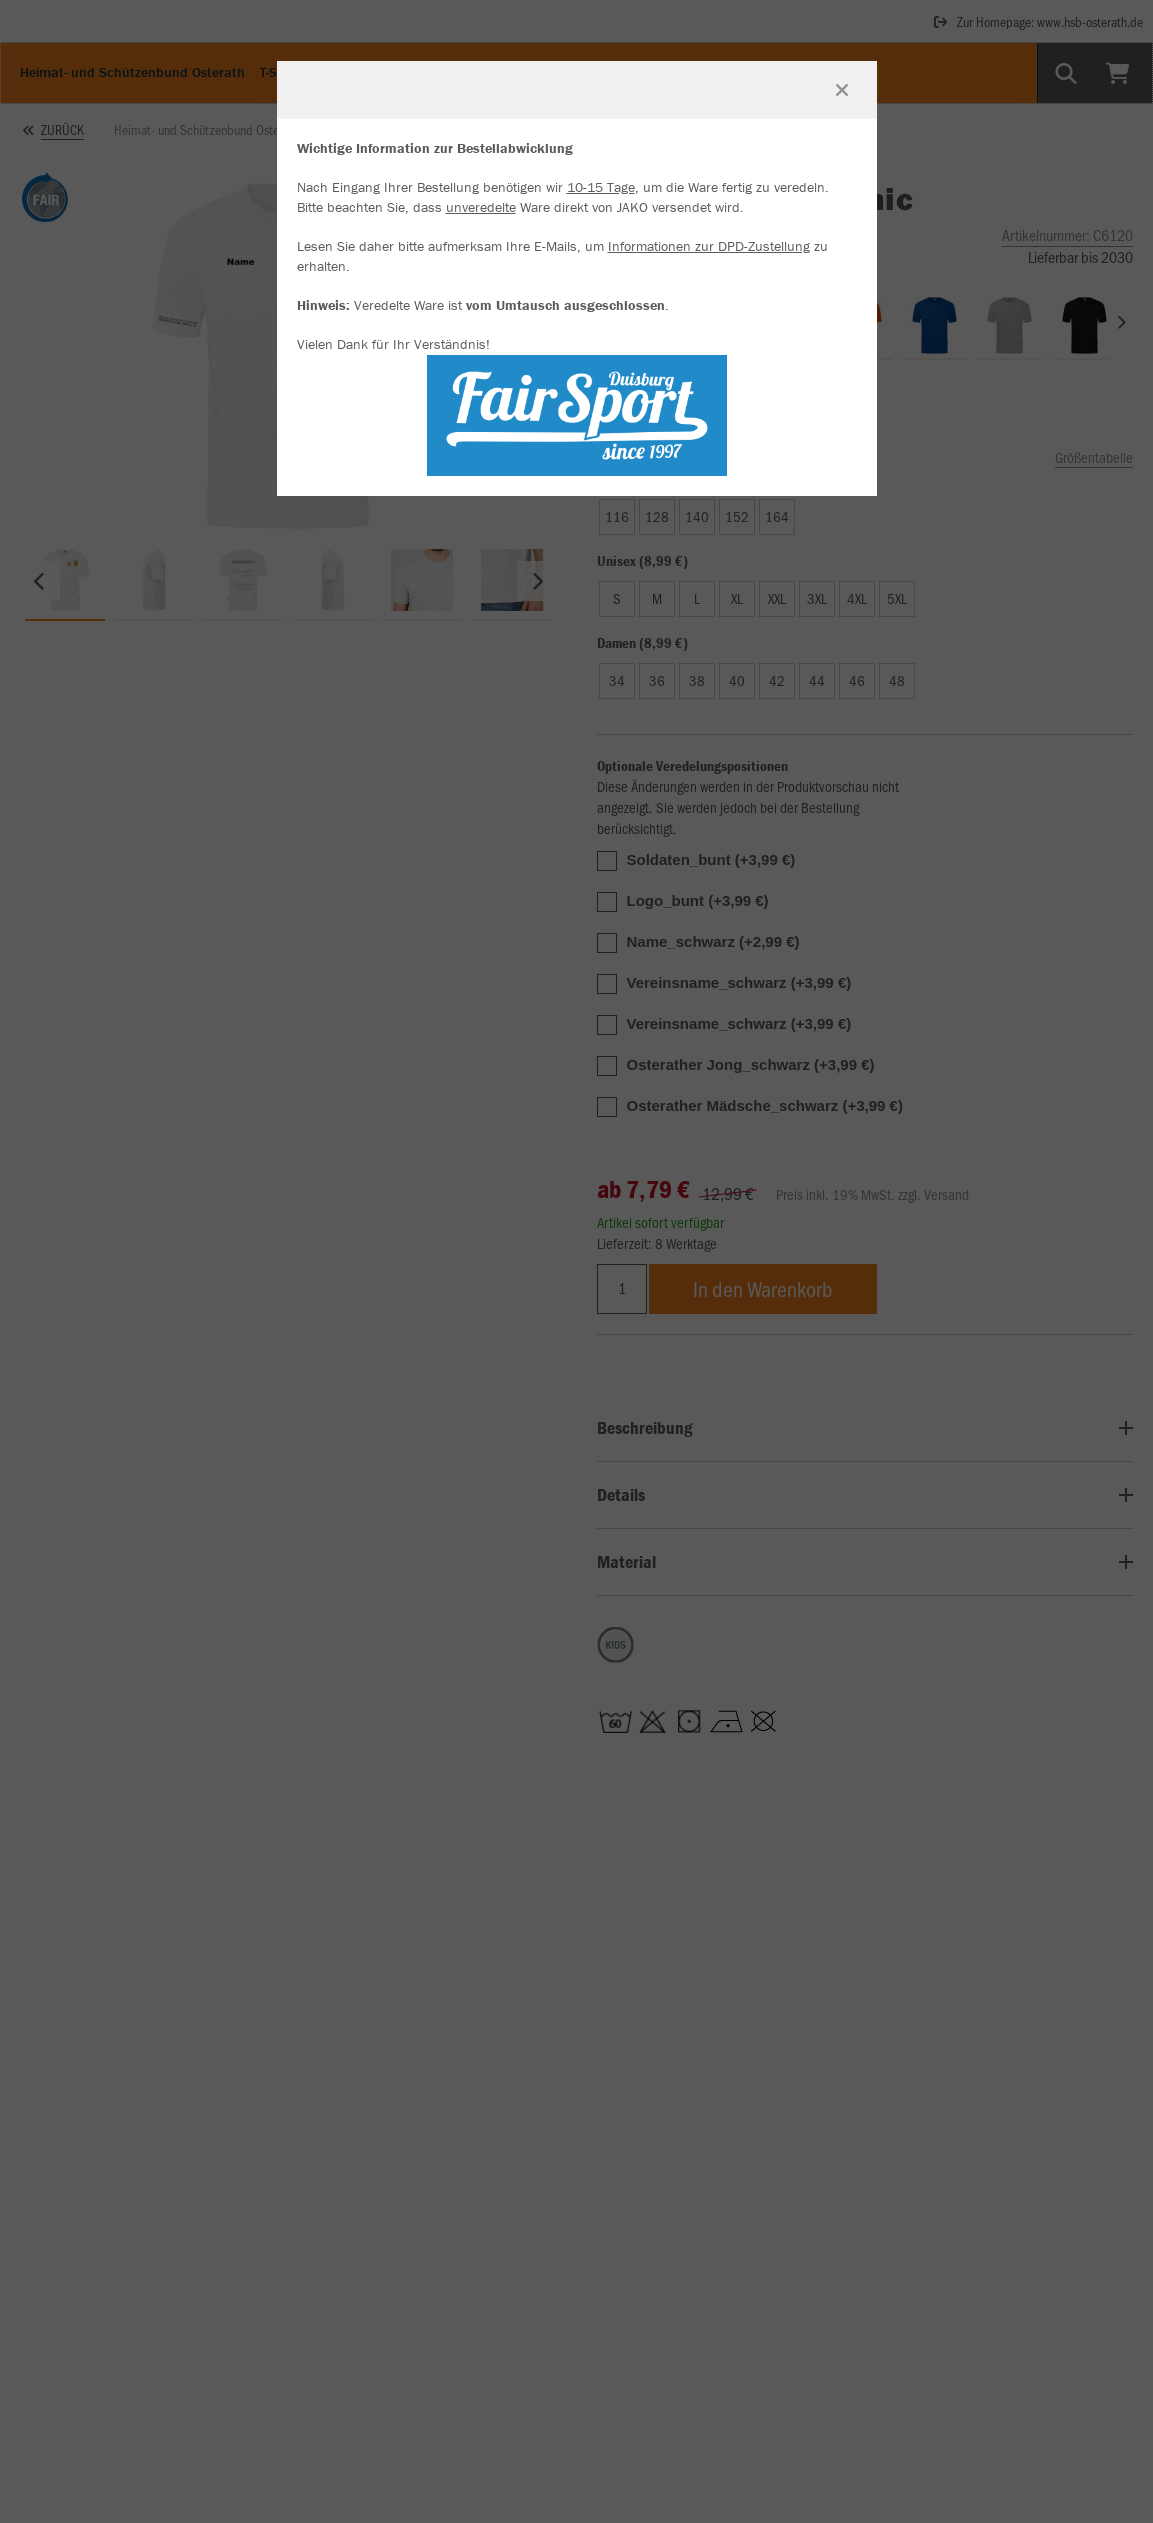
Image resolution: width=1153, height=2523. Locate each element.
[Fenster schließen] (842, 90)
